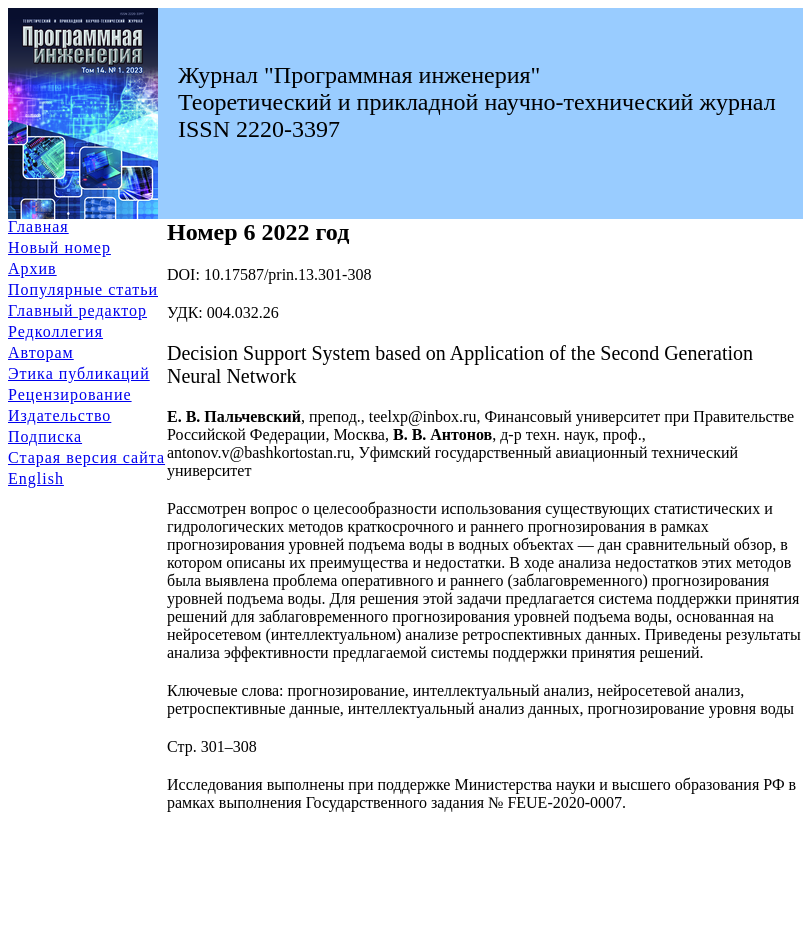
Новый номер (59, 247)
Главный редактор (77, 310)
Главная (38, 226)
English (36, 478)
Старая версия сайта (86, 457)
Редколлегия (55, 331)
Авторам (41, 352)
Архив (32, 268)
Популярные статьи (83, 289)
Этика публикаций (79, 373)
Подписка (45, 436)
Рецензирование (70, 394)
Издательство (59, 415)
